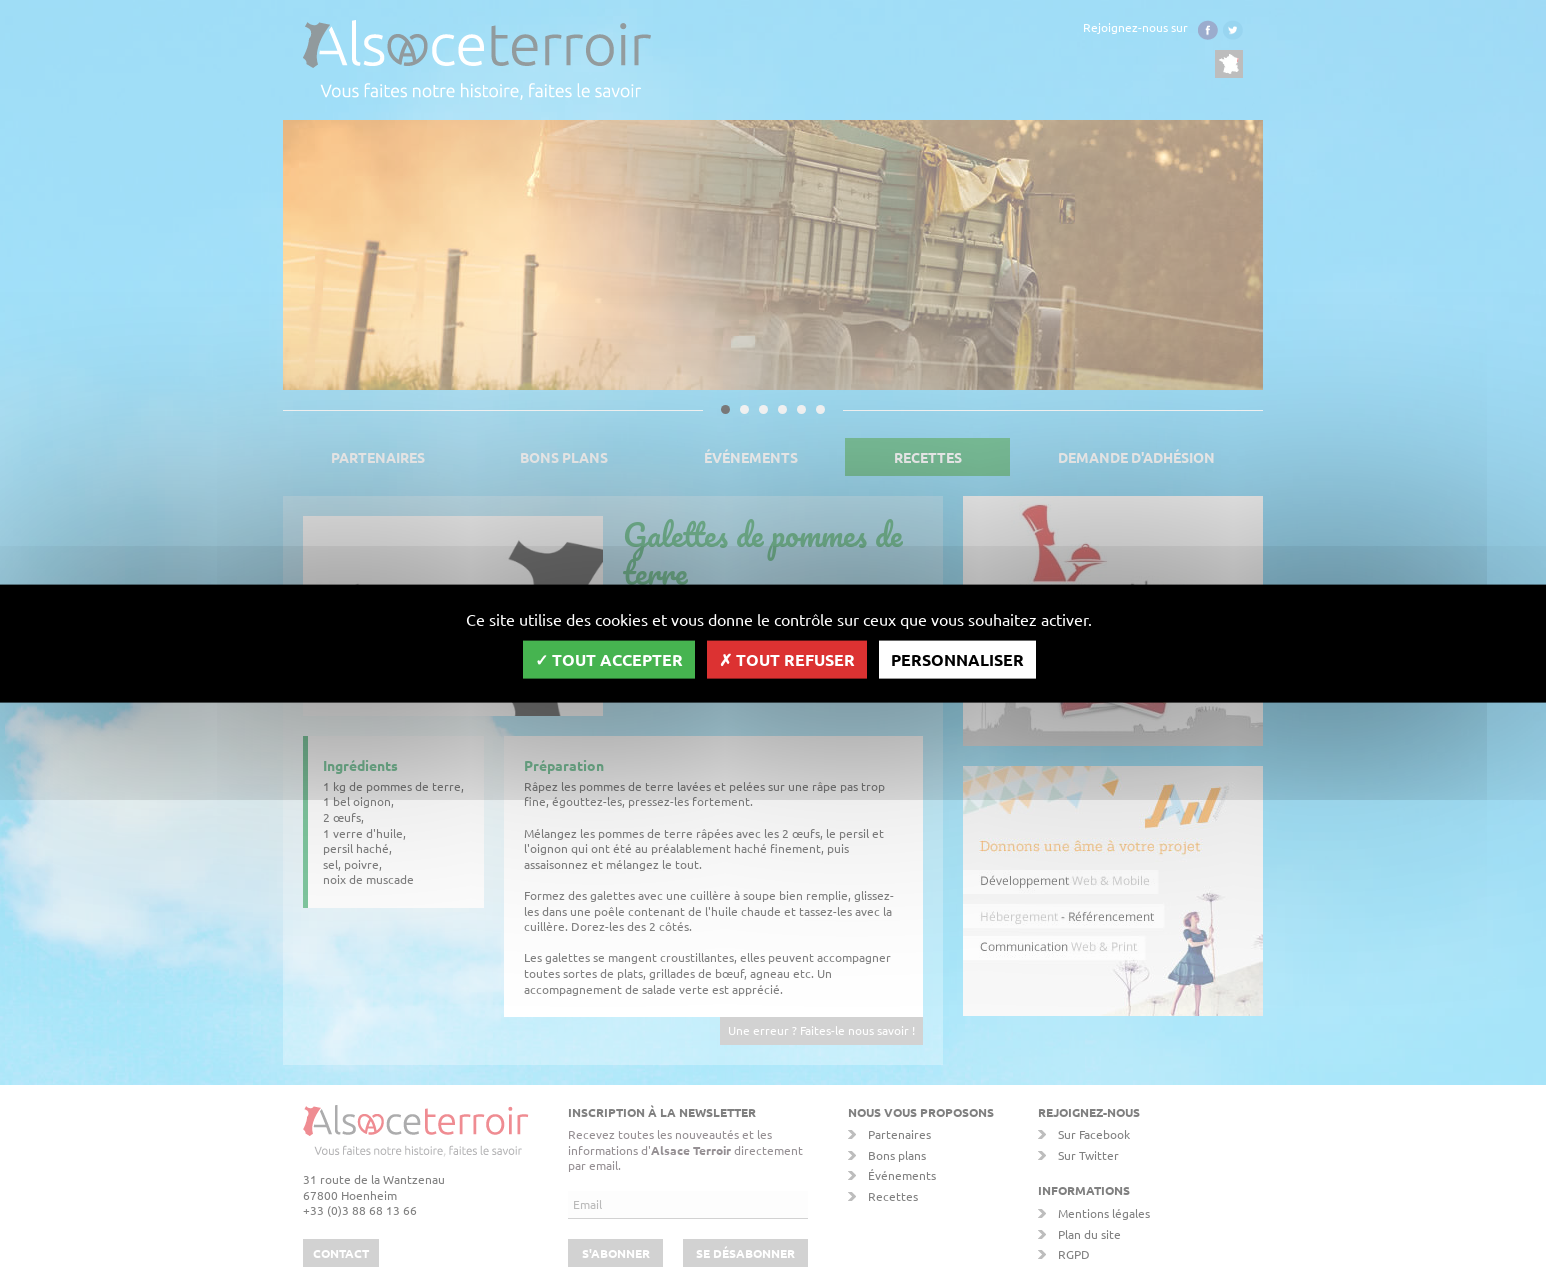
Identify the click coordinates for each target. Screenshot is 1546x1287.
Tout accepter (609, 659)
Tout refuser (787, 659)
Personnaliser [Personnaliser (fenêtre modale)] (957, 659)
